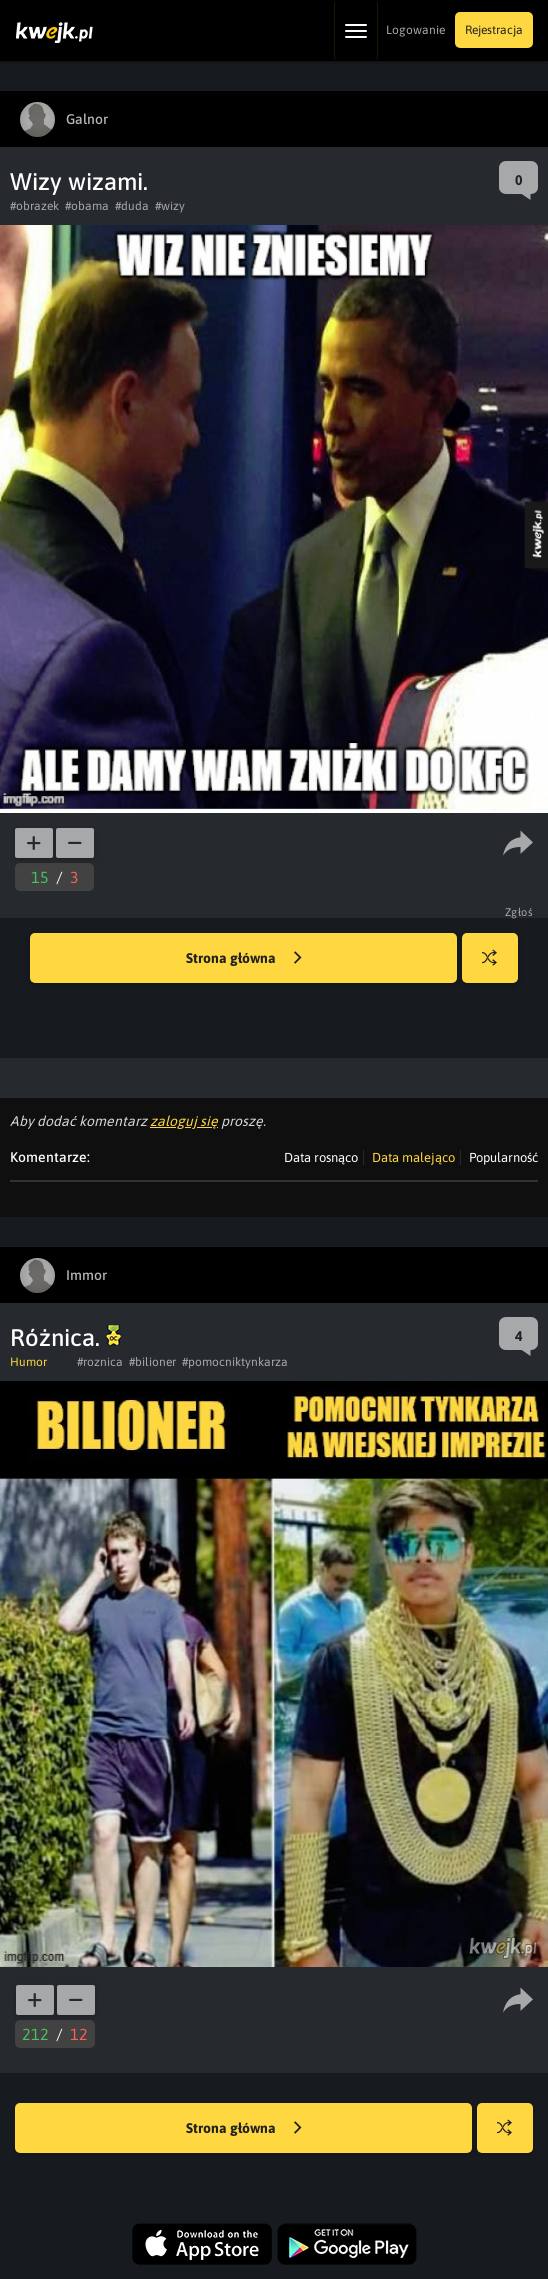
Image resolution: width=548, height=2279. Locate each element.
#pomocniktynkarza (235, 1362)
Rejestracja (494, 30)
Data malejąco (413, 1157)
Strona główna (244, 959)
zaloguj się (184, 1121)
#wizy (170, 206)
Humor (28, 1362)
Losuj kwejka (497, 967)
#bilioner (152, 1362)
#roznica (100, 1362)
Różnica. (65, 1337)
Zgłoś (519, 912)
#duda (132, 206)
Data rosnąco (321, 1157)
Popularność (503, 1157)
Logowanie (415, 30)
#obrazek (34, 206)
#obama (87, 206)
